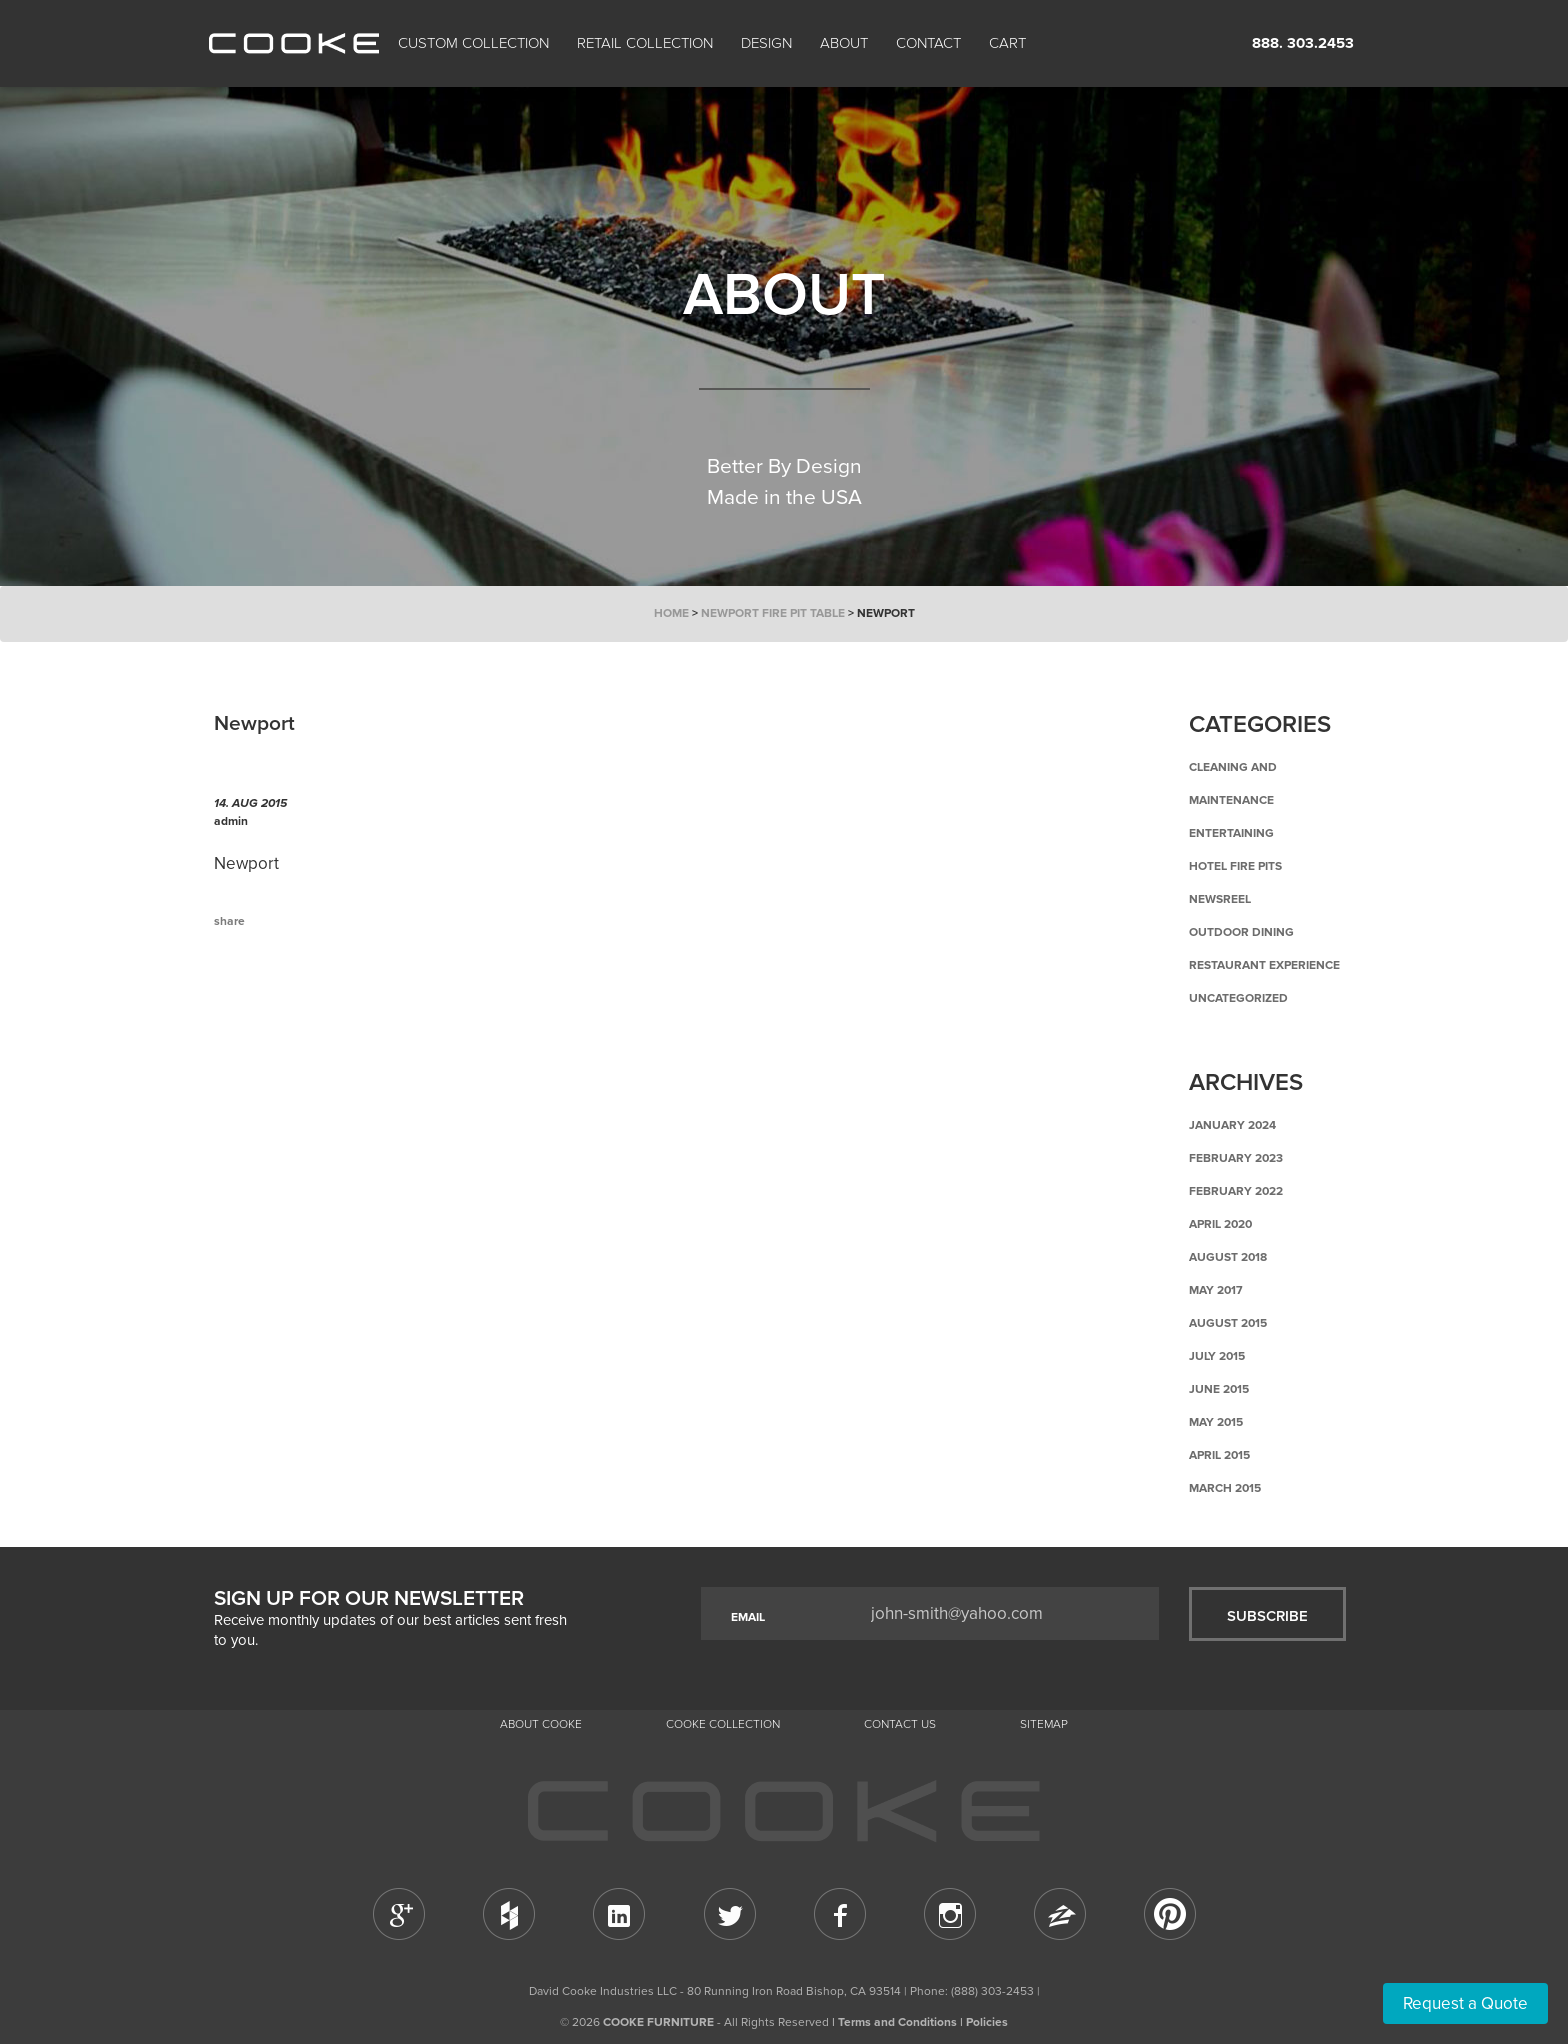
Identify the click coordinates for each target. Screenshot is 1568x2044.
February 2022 (1236, 1191)
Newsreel (1220, 899)
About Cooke (541, 1724)
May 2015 (1216, 1422)
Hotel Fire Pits (1235, 866)
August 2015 (1228, 1323)
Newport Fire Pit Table (773, 613)
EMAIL (748, 1617)
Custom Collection (473, 43)
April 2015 (1219, 1455)
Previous (244, 1004)
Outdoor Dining (1241, 932)
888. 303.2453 (1303, 43)
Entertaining (1231, 833)
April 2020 (1220, 1224)
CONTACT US (900, 1724)
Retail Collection (645, 43)
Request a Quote (1465, 2003)
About (844, 43)
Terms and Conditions (897, 2022)
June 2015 (1219, 1389)
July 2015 (1217, 1356)
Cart (1009, 43)
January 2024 (1232, 1125)
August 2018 (1228, 1257)
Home (671, 613)
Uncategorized (1238, 998)
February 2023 (1236, 1158)
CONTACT (928, 43)
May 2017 (1216, 1290)
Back (314, 1004)
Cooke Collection (723, 1724)
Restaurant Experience (1264, 965)
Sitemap (1044, 1724)
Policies (987, 2022)
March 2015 (1225, 1488)
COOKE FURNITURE (658, 2022)
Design (766, 43)
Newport (246, 863)
